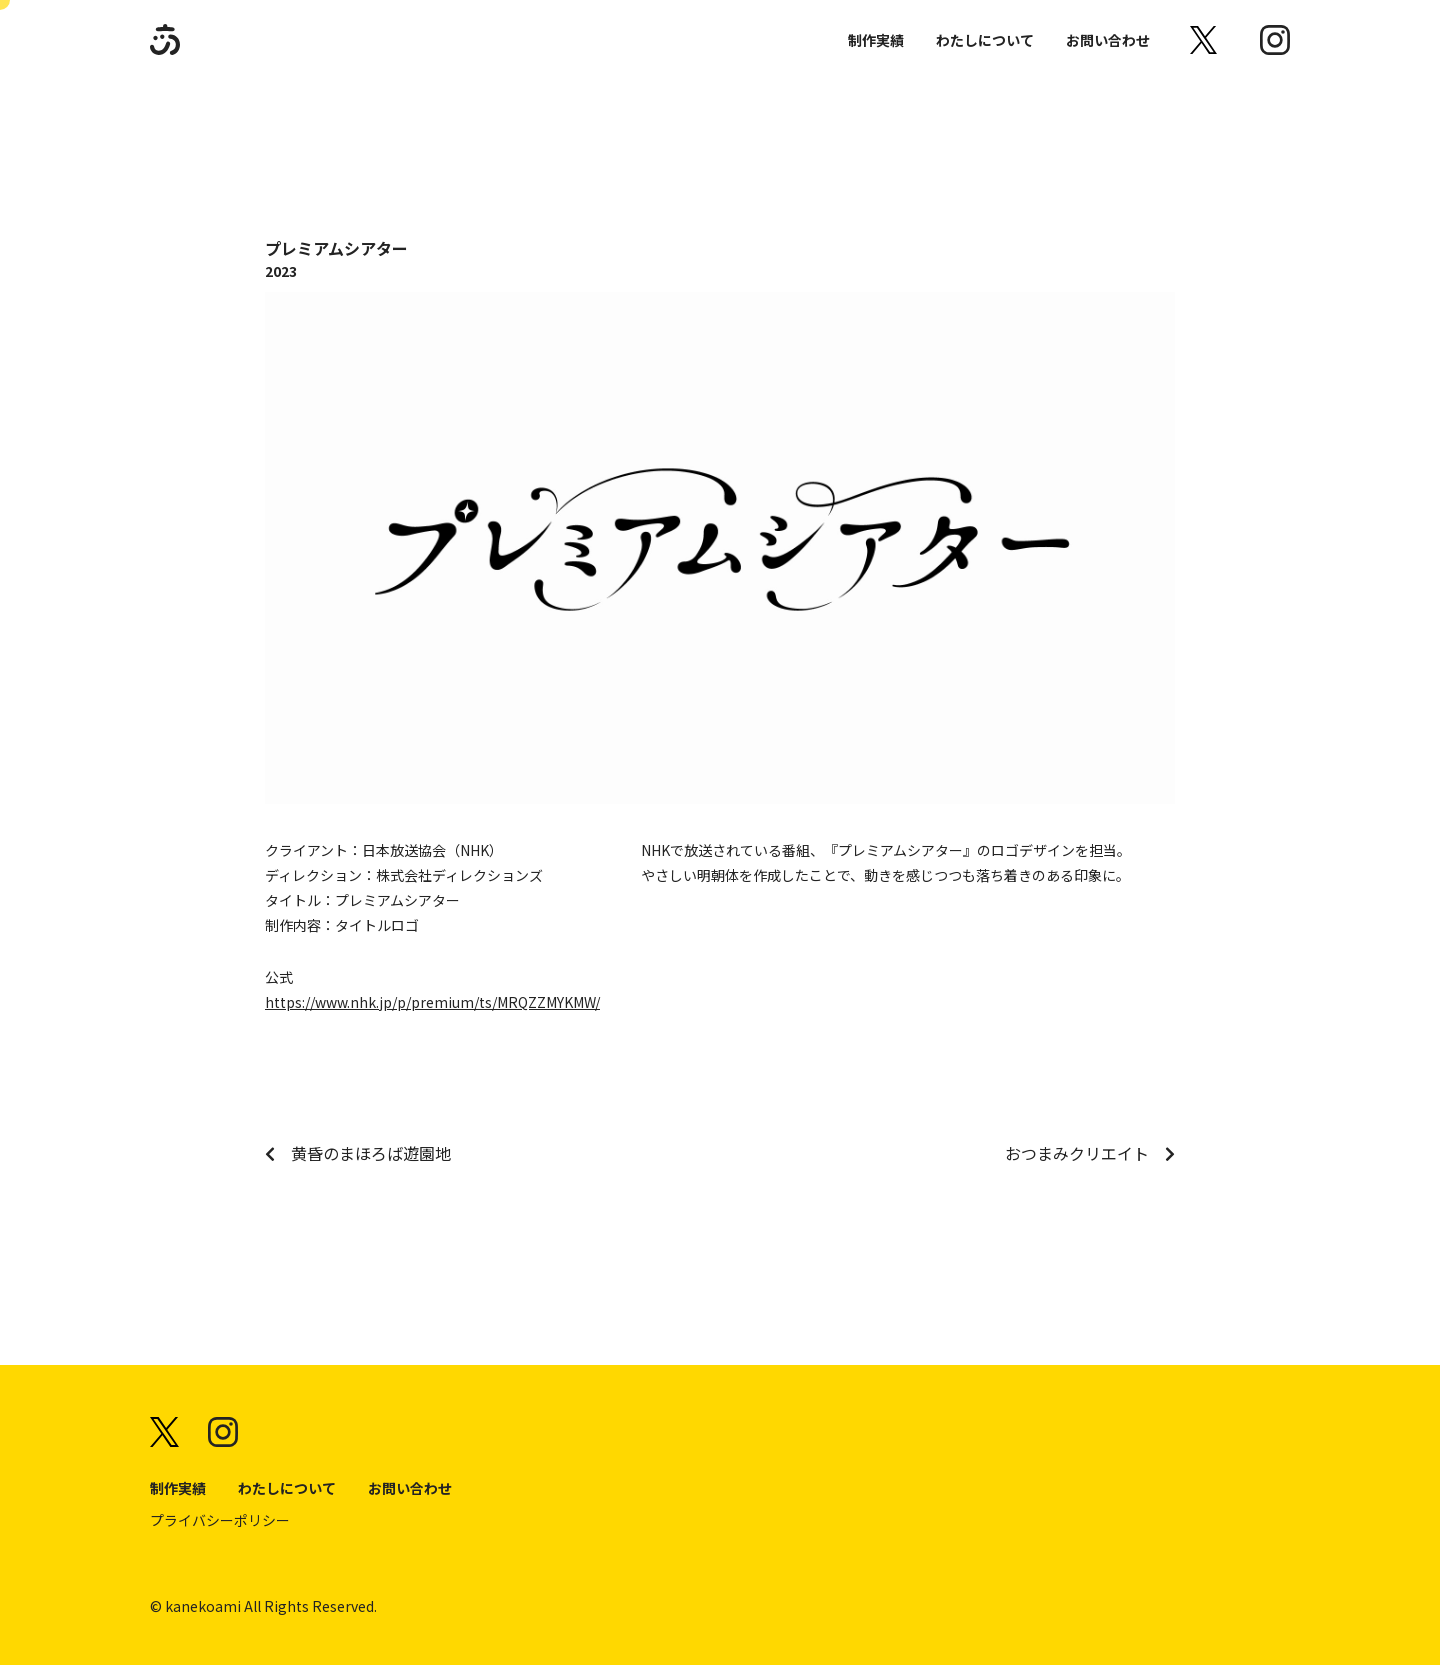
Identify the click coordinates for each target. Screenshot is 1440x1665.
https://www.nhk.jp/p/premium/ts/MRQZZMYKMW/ (432, 1002)
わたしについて (985, 40)
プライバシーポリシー (220, 1520)
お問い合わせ (1108, 40)
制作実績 (876, 40)
